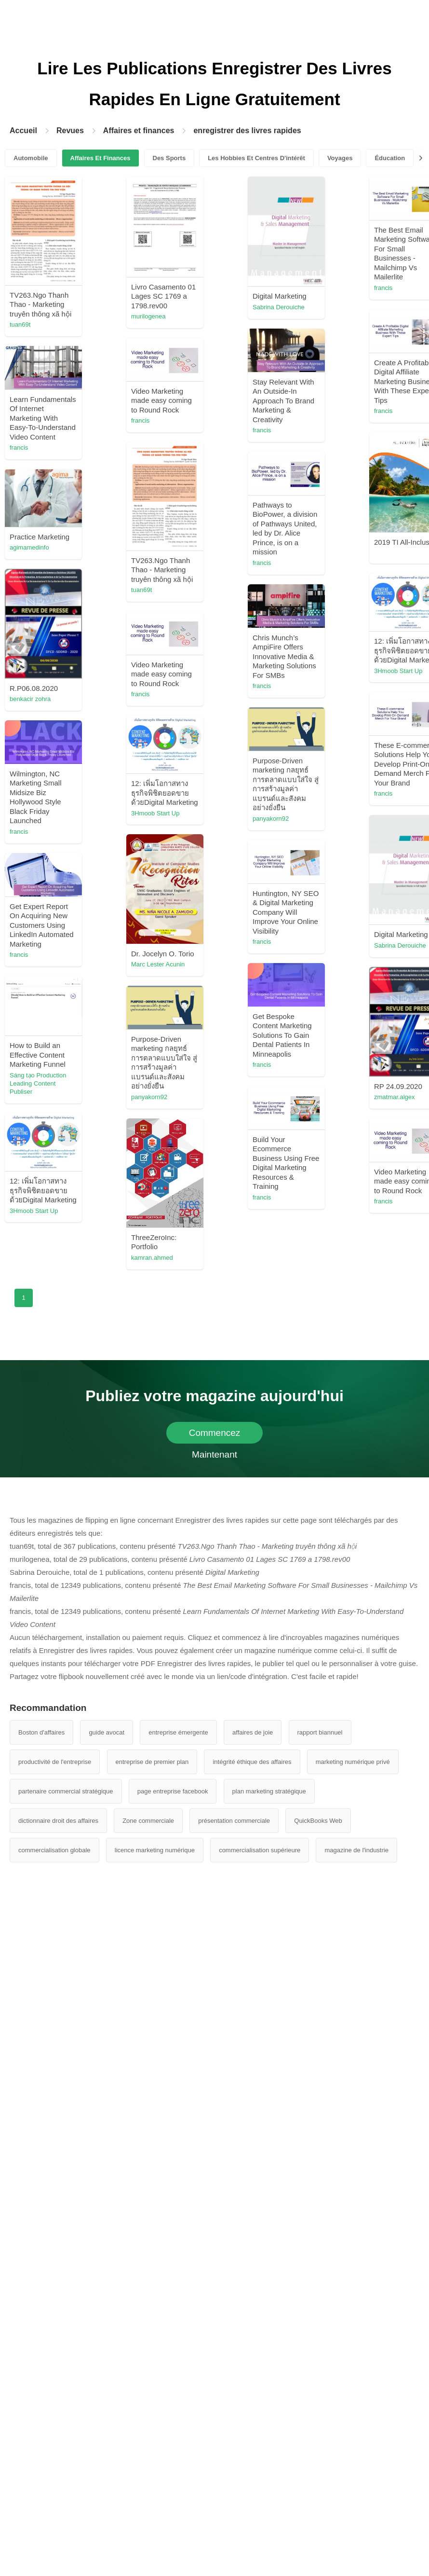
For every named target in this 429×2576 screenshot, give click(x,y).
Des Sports (169, 158)
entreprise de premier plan (152, 1761)
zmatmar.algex (394, 1097)
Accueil (23, 130)
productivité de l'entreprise (54, 1761)
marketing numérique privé (353, 1761)
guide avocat (106, 1732)
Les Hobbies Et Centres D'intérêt (256, 158)
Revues (70, 130)
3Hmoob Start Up (398, 671)
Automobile (30, 158)
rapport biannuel (320, 1732)
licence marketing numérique (155, 1850)
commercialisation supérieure (259, 1850)
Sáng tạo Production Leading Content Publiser (38, 1083)
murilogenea (148, 316)
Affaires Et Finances (100, 158)
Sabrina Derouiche (279, 307)
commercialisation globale (54, 1850)
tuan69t (20, 324)
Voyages (340, 158)
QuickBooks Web (318, 1820)
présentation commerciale (234, 1820)
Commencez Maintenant (215, 1436)
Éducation (390, 158)
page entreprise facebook (172, 1791)
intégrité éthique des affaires (252, 1761)
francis (383, 287)
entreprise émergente (178, 1732)
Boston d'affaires (41, 1732)
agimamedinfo (29, 547)
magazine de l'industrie (356, 1850)
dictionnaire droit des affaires (58, 1820)
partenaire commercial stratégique (65, 1791)
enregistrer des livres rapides (247, 130)
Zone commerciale (148, 1820)
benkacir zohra (30, 699)
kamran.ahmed (152, 1257)
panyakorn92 (271, 818)
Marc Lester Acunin (158, 964)
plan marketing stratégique (269, 1791)
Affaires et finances (138, 130)
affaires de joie (252, 1732)
